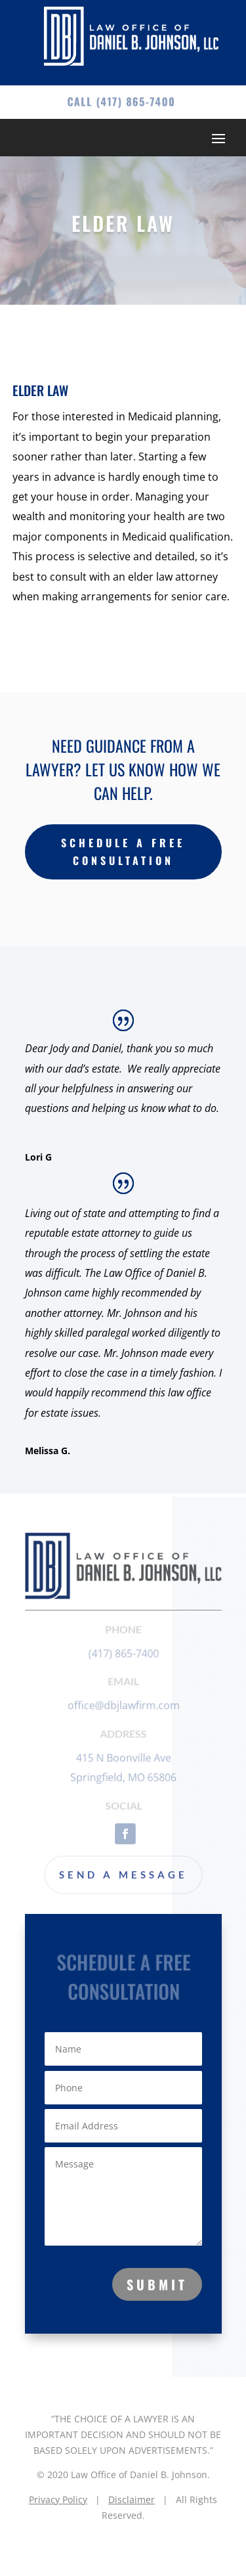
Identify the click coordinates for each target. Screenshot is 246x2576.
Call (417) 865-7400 (121, 101)
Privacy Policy (58, 2499)
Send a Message (123, 1874)
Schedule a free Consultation (123, 851)
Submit (157, 2284)
